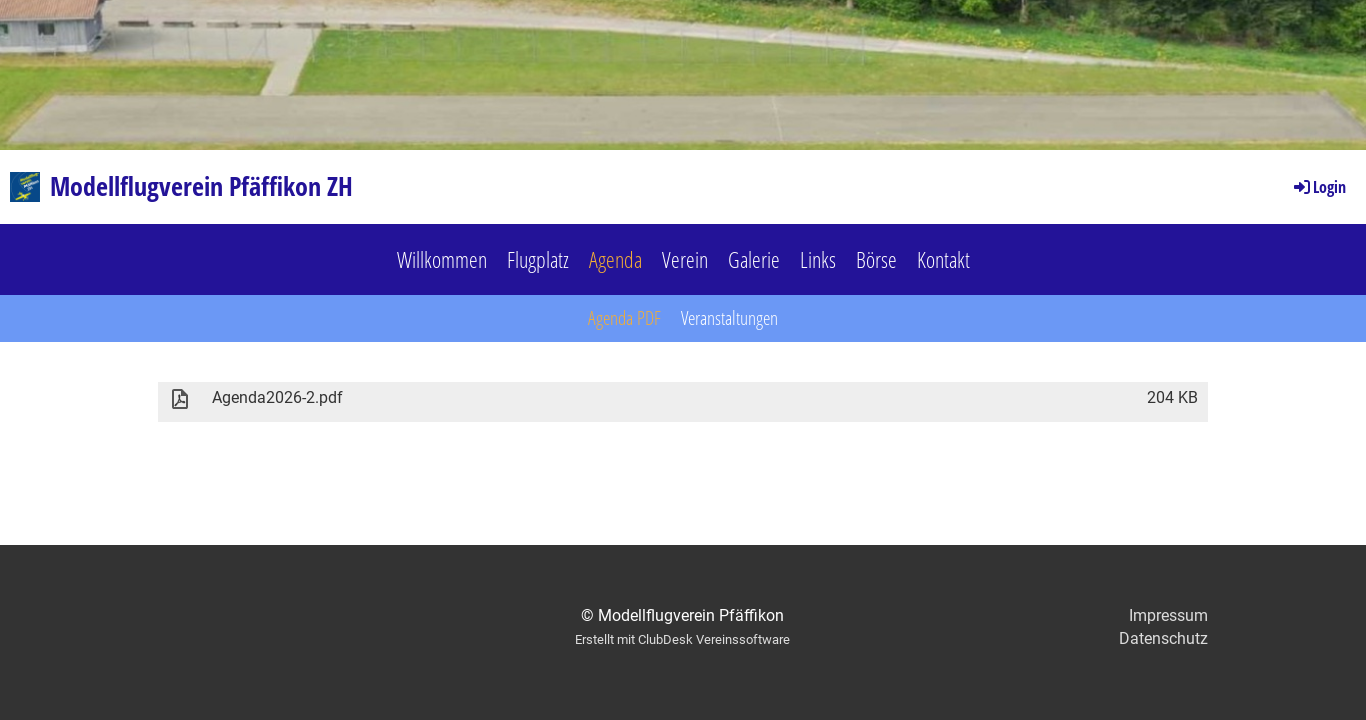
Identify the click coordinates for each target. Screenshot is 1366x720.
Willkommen (442, 259)
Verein (685, 259)
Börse (876, 259)
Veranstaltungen (729, 318)
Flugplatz (538, 259)
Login (1318, 187)
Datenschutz (1163, 638)
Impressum (1168, 615)
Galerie (754, 259)
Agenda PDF (624, 318)
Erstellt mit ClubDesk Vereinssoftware (682, 639)
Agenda (615, 259)
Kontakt (943, 259)
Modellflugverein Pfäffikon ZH (201, 186)
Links (818, 259)
